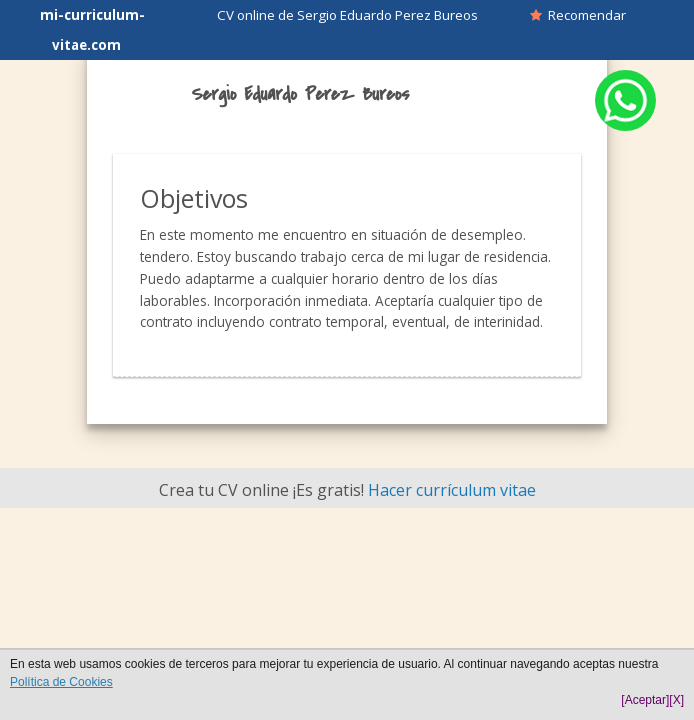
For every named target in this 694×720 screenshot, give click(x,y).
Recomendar (578, 15)
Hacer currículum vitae (452, 490)
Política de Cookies (61, 682)
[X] (676, 700)
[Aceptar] (645, 700)
